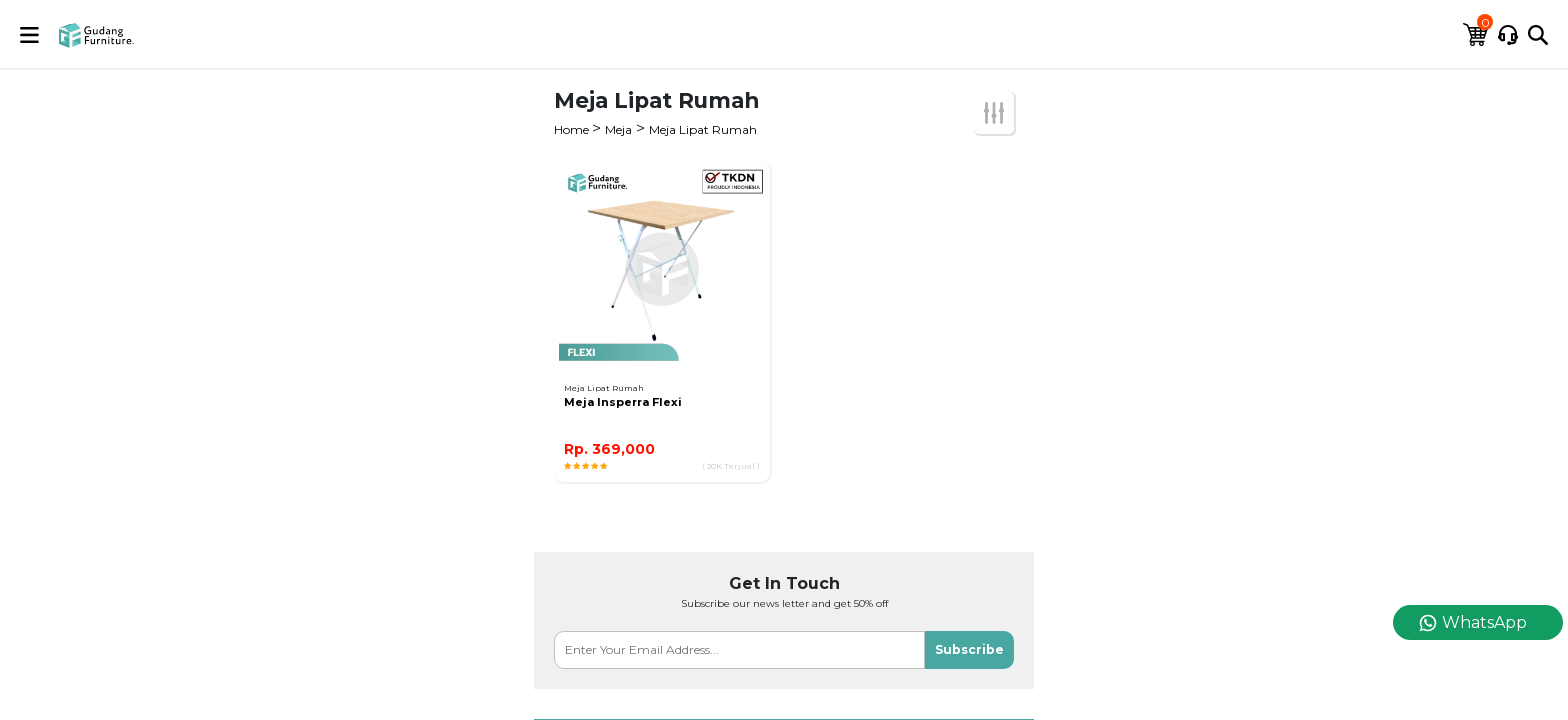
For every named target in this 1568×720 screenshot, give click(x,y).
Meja (618, 129)
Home (573, 129)
